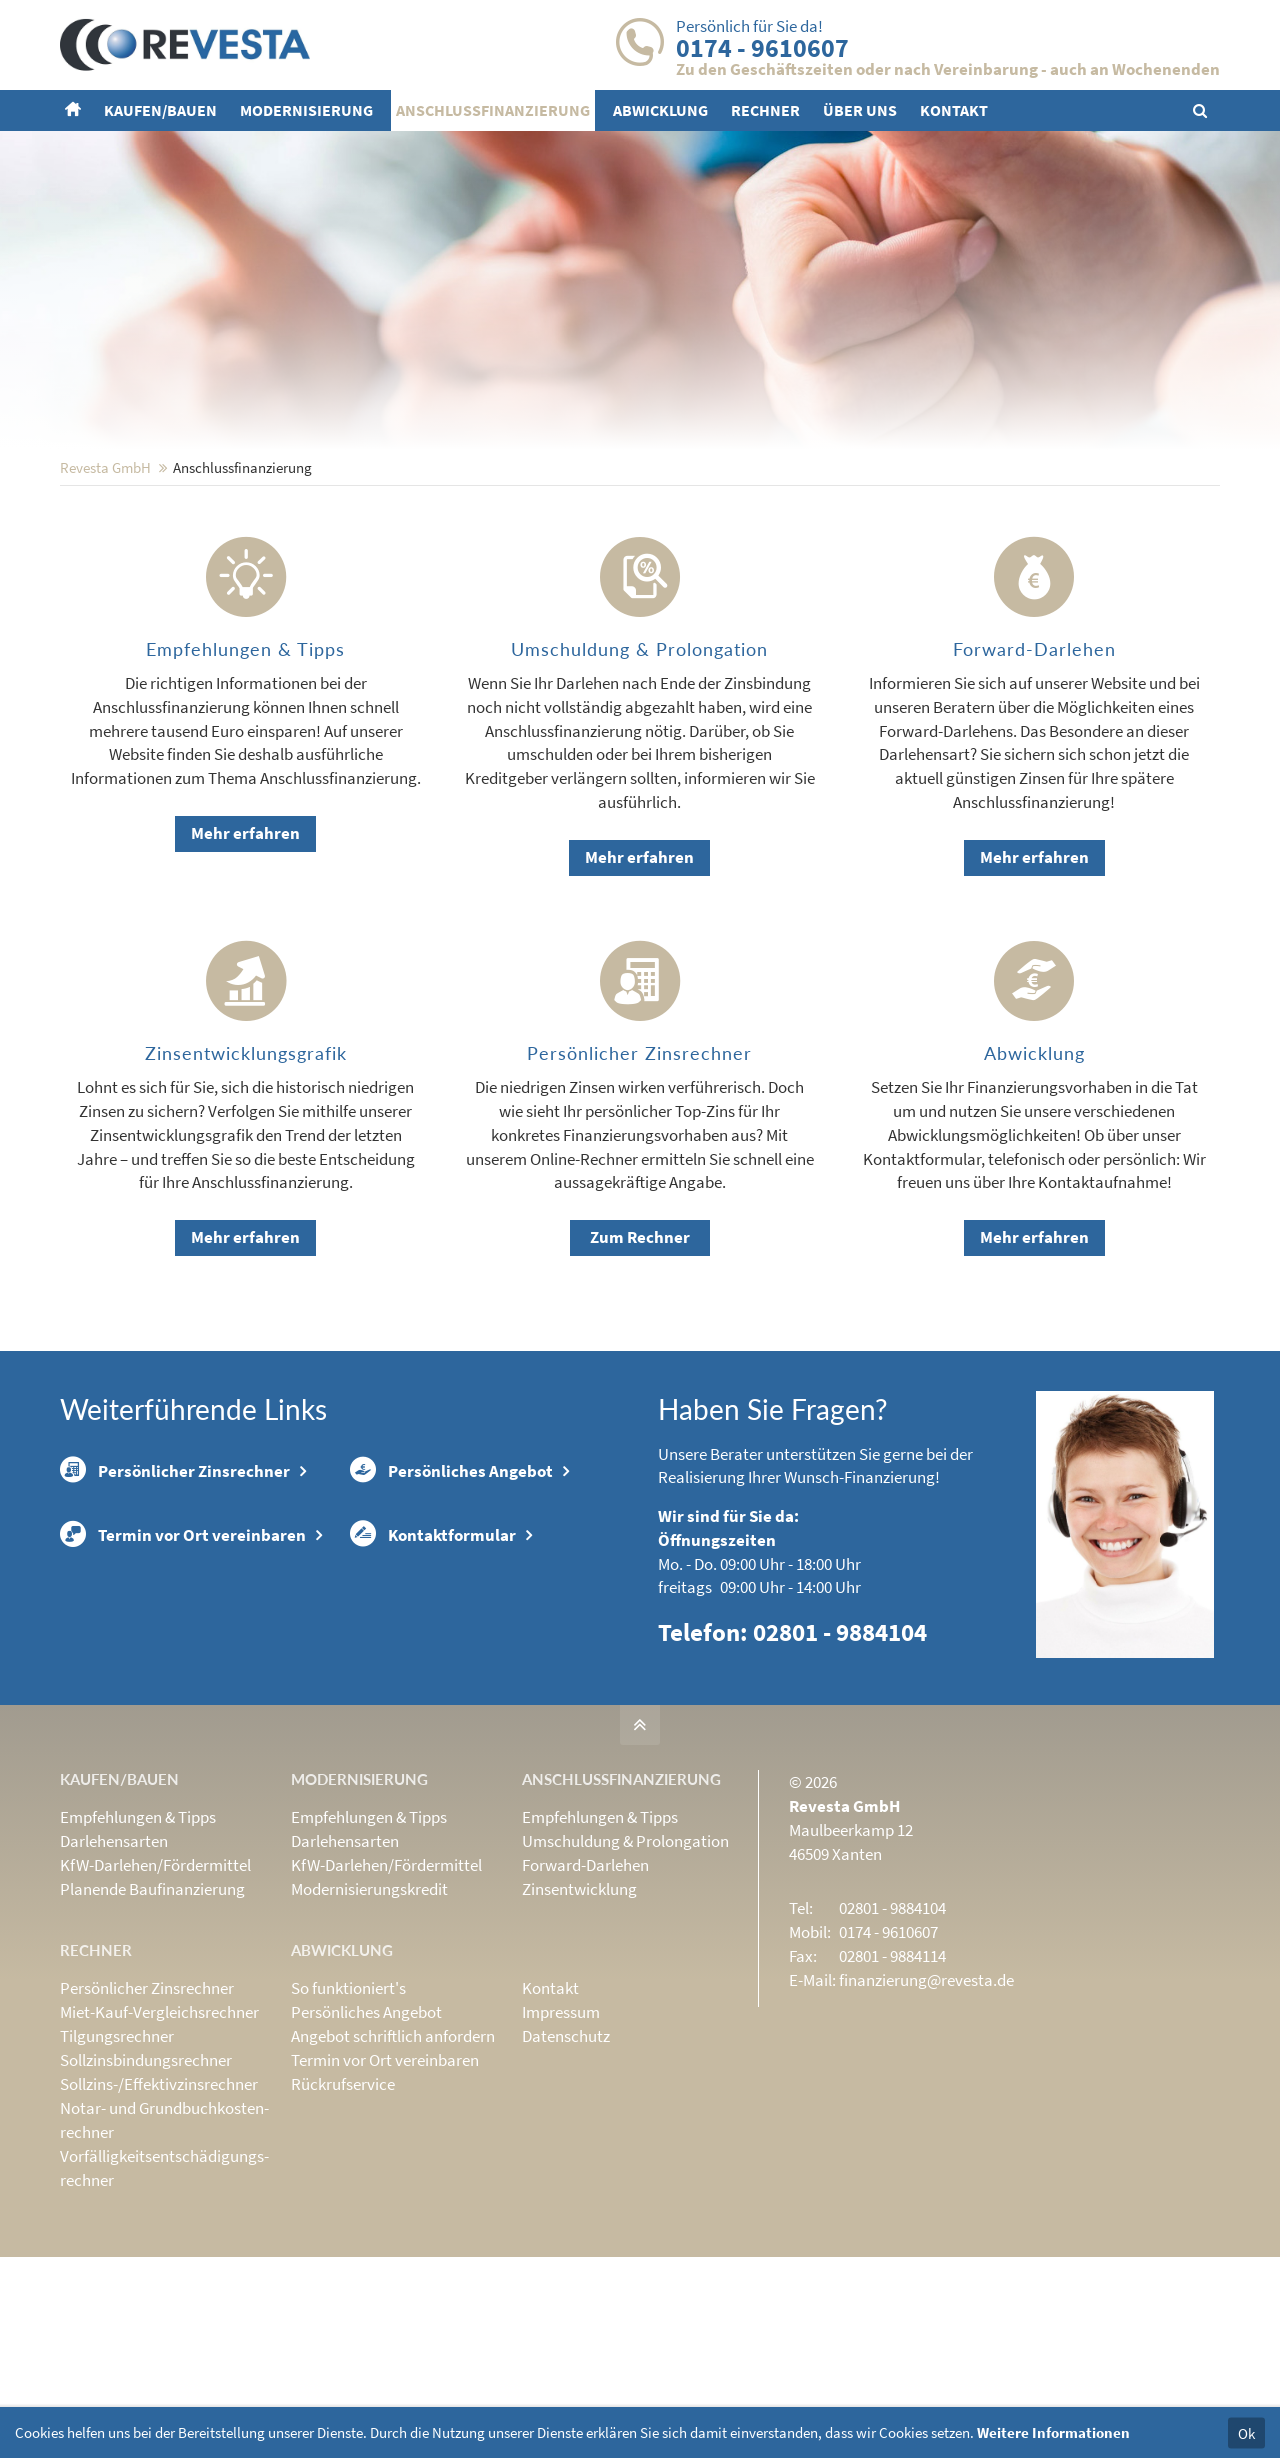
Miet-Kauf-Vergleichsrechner (159, 2143)
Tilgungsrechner (117, 2167)
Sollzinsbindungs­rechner (146, 2191)
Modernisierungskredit (369, 2020)
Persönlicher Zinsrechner (175, 1602)
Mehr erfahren (245, 964)
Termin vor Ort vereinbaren (183, 1665)
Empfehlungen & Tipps (138, 1948)
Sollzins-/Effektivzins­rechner (159, 2215)
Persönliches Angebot (451, 1602)
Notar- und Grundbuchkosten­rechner (164, 2251)
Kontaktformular (433, 1665)
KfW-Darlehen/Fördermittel (155, 1996)
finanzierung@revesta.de (926, 2111)
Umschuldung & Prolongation (625, 1972)
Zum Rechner (640, 1368)
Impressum (561, 2143)
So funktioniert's (348, 2119)
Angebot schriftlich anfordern (393, 2167)
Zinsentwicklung (579, 2020)
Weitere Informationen (1053, 2432)
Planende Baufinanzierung (152, 2020)
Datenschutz (566, 2167)
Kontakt (550, 2119)
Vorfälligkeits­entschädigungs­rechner (164, 2299)
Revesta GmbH (105, 598)
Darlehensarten (114, 1972)
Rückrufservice (343, 2215)
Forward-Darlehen (585, 1996)
